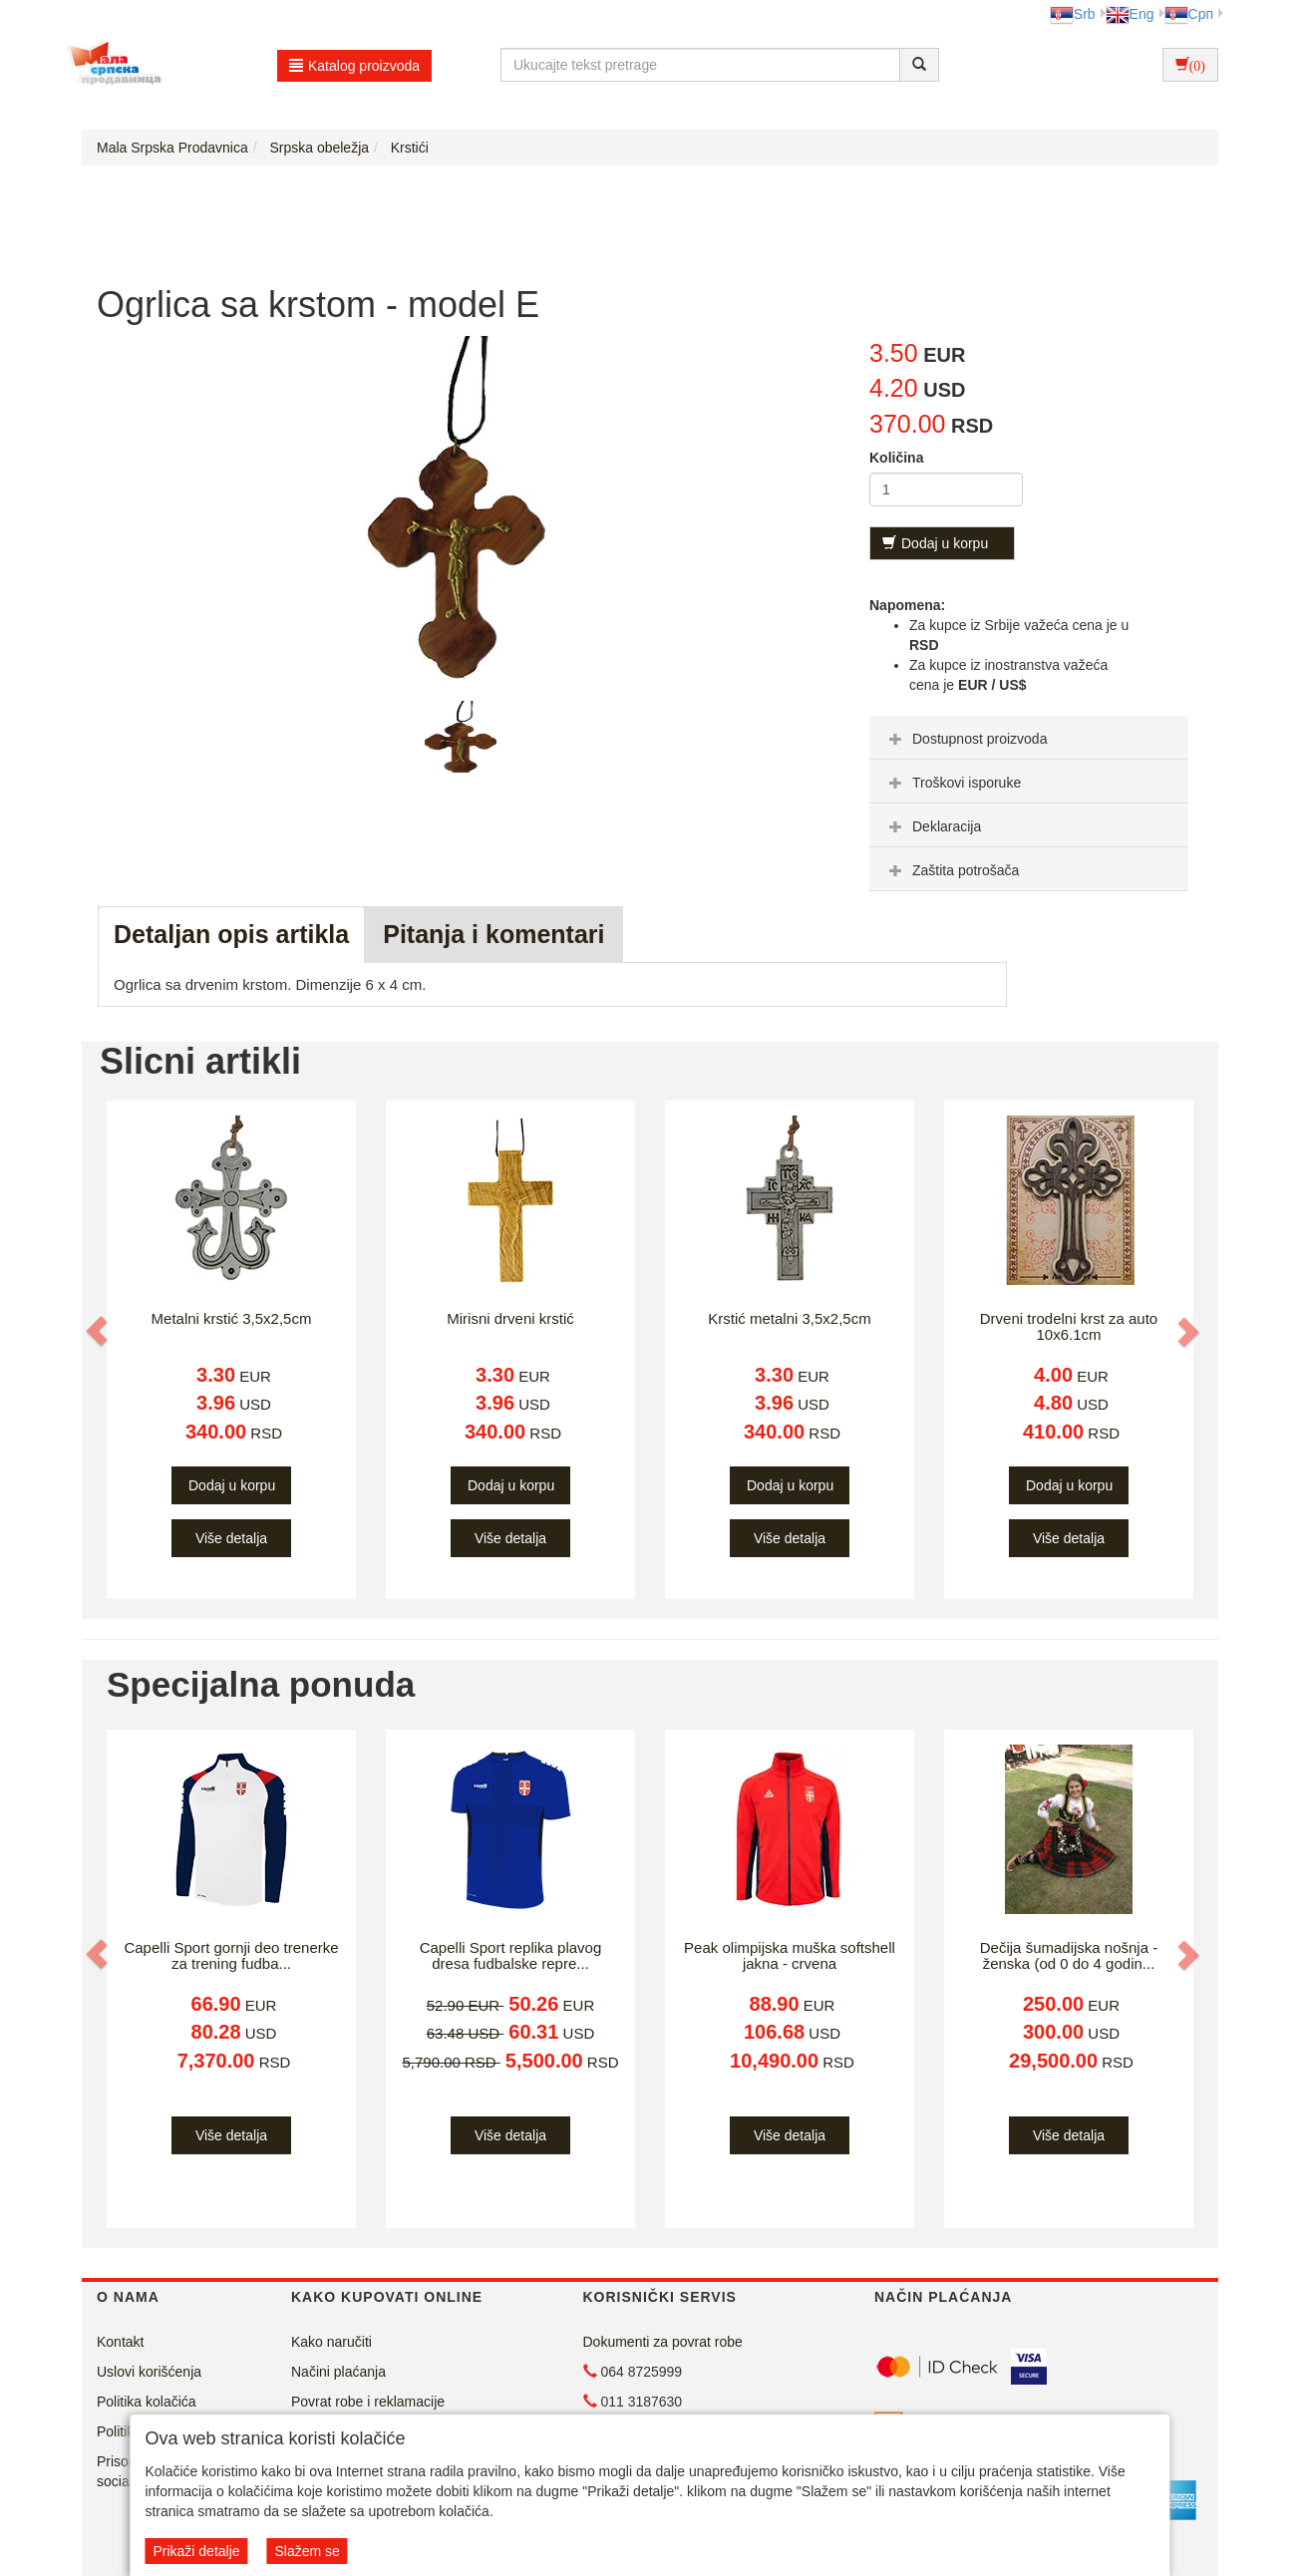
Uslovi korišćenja (149, 2372)
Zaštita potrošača (951, 870)
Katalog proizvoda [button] (354, 66)
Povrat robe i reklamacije (368, 2402)
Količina (896, 458)
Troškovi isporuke (952, 783)
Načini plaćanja (338, 2372)
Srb (1073, 14)
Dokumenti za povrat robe (663, 2342)
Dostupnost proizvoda (965, 739)
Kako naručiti (331, 2342)
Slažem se (306, 2551)
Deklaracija (932, 826)
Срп (1188, 14)
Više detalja (231, 1538)
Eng (1130, 14)
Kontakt (120, 2342)
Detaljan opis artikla (231, 934)
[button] (99, 1331)
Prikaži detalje (196, 2551)
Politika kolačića (146, 2402)
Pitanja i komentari (493, 934)
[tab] (1028, 738)
